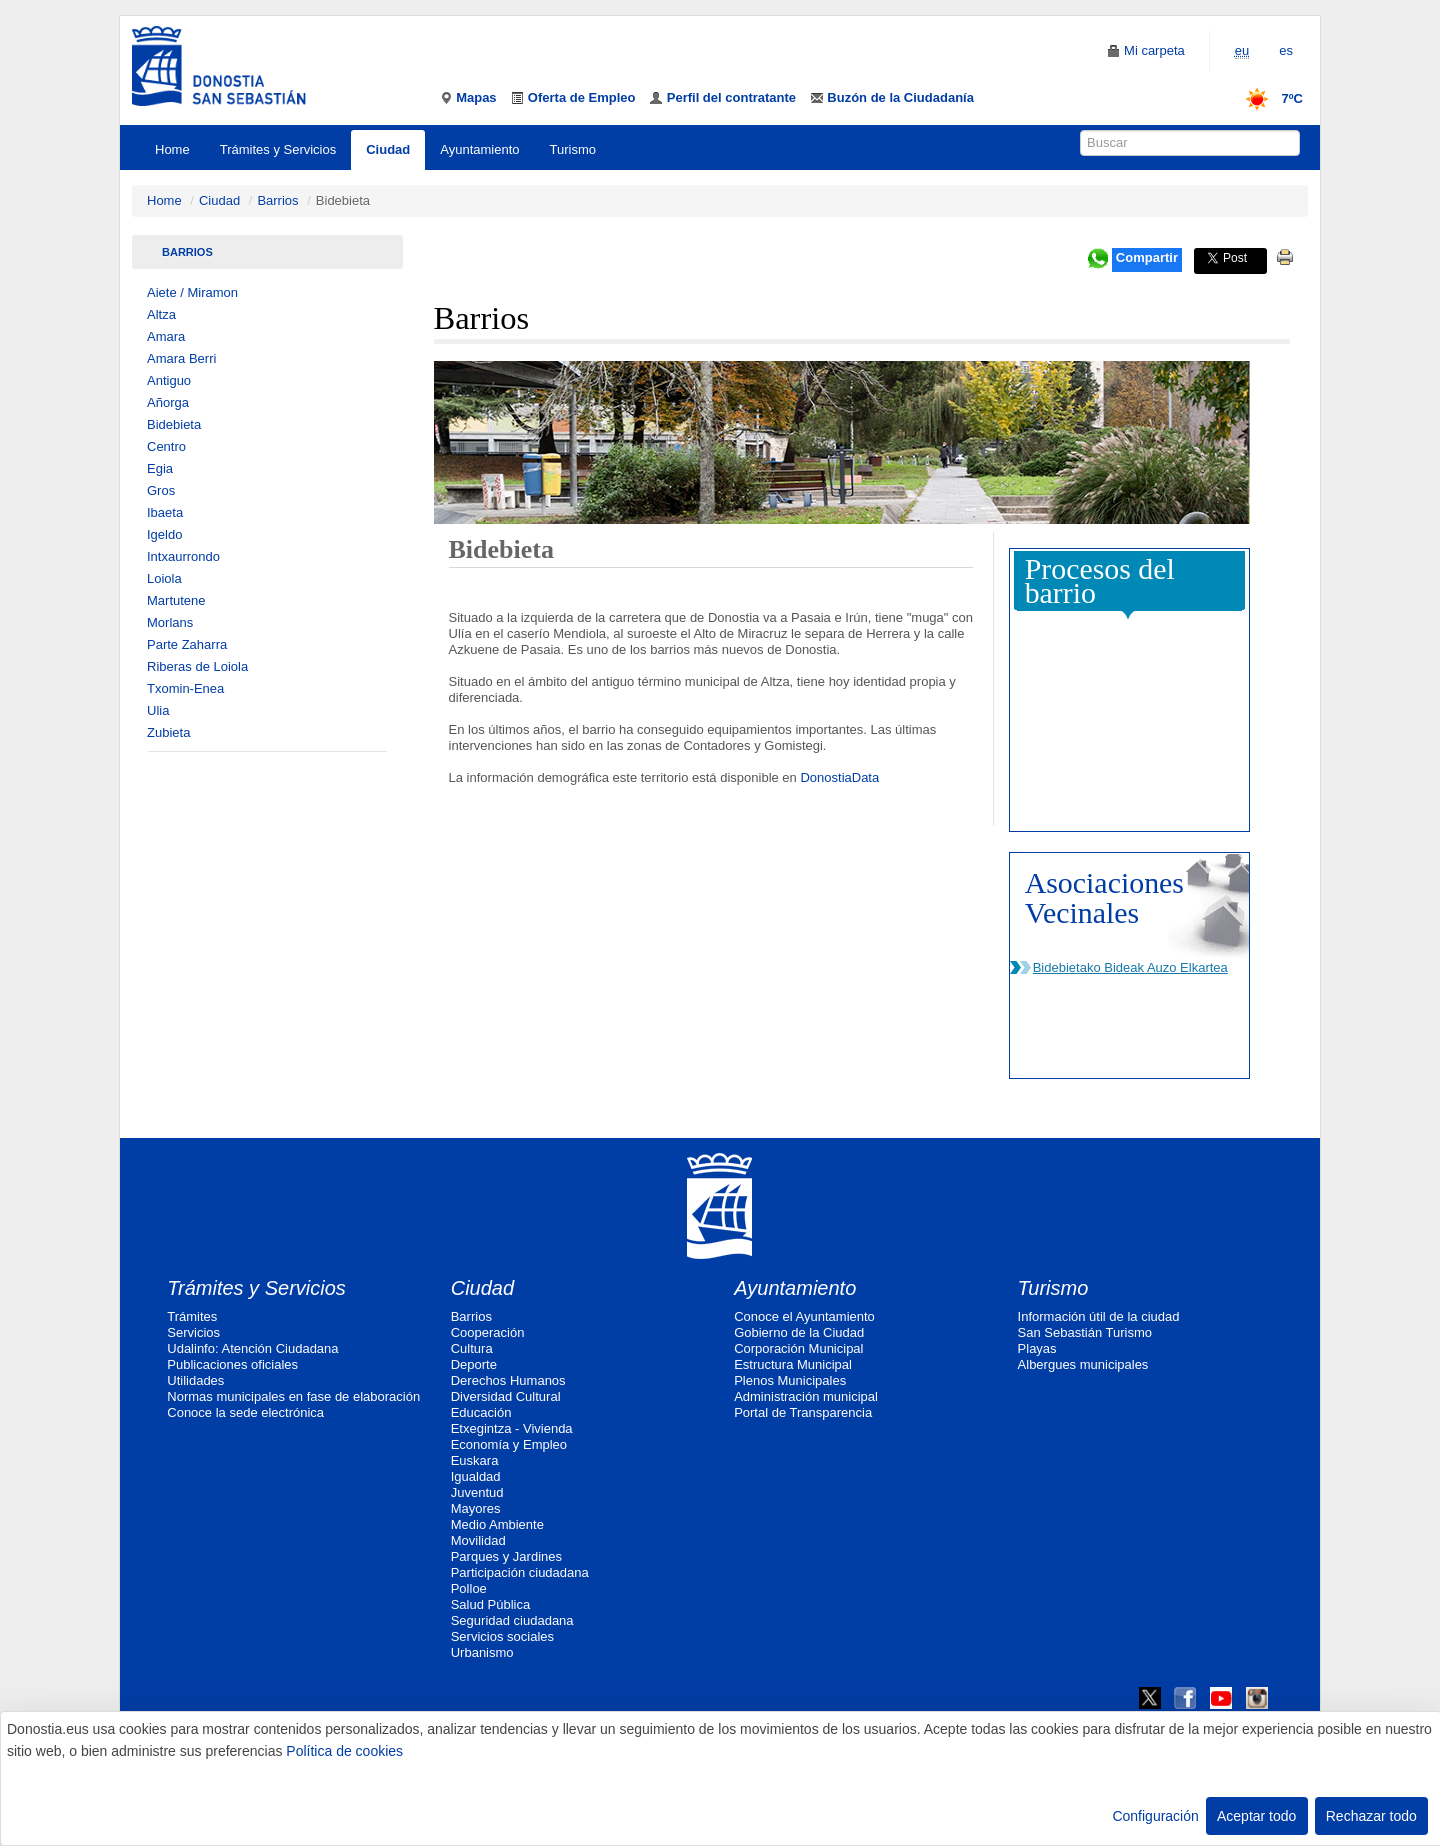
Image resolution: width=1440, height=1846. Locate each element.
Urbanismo (482, 1652)
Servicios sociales (502, 1636)
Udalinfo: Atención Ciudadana (252, 1348)
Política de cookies (344, 1751)
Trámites (192, 1316)
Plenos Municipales (790, 1380)
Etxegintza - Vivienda (512, 1428)
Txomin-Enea (185, 688)
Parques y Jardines (506, 1556)
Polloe (469, 1588)
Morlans (170, 622)
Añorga (168, 402)
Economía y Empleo (509, 1444)
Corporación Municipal (798, 1348)
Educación (481, 1412)
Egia (160, 468)
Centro (166, 446)
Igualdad (476, 1476)
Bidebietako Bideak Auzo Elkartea (1130, 967)
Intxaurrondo (183, 556)
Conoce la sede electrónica (245, 1412)
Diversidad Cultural (506, 1396)
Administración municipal (806, 1396)
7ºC (1267, 98)
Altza (161, 314)
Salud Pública (491, 1604)
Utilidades (195, 1380)
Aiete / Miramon (192, 292)
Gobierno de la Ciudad (799, 1332)
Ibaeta (165, 512)
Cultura (472, 1348)
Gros (161, 490)
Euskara (475, 1460)
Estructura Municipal (793, 1364)
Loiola (164, 578)
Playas (1037, 1348)
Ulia (158, 710)
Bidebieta (174, 424)
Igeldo (164, 534)
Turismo (573, 149)
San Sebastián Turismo (1085, 1332)
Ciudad (388, 149)
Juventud (477, 1492)
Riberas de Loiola (197, 666)
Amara (166, 336)
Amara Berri (181, 358)
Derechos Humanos (508, 1380)
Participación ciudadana (520, 1572)
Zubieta (168, 732)
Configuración (1155, 1816)
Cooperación (488, 1332)
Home (172, 149)
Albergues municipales (1083, 1364)
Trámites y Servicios (278, 149)
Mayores (476, 1508)
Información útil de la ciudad (1099, 1316)
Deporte (474, 1364)
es (1286, 50)
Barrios (277, 200)
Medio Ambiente (497, 1524)
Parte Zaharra (187, 644)
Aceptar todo (1256, 1816)
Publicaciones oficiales (232, 1364)
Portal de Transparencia (803, 1412)
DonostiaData (839, 777)
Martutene (176, 600)
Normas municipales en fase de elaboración (293, 1396)
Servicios (193, 1332)
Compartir (1147, 257)
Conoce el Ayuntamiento (804, 1316)
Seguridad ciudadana (512, 1620)
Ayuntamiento (479, 149)
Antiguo (169, 380)
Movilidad (478, 1540)
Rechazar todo (1371, 1816)
